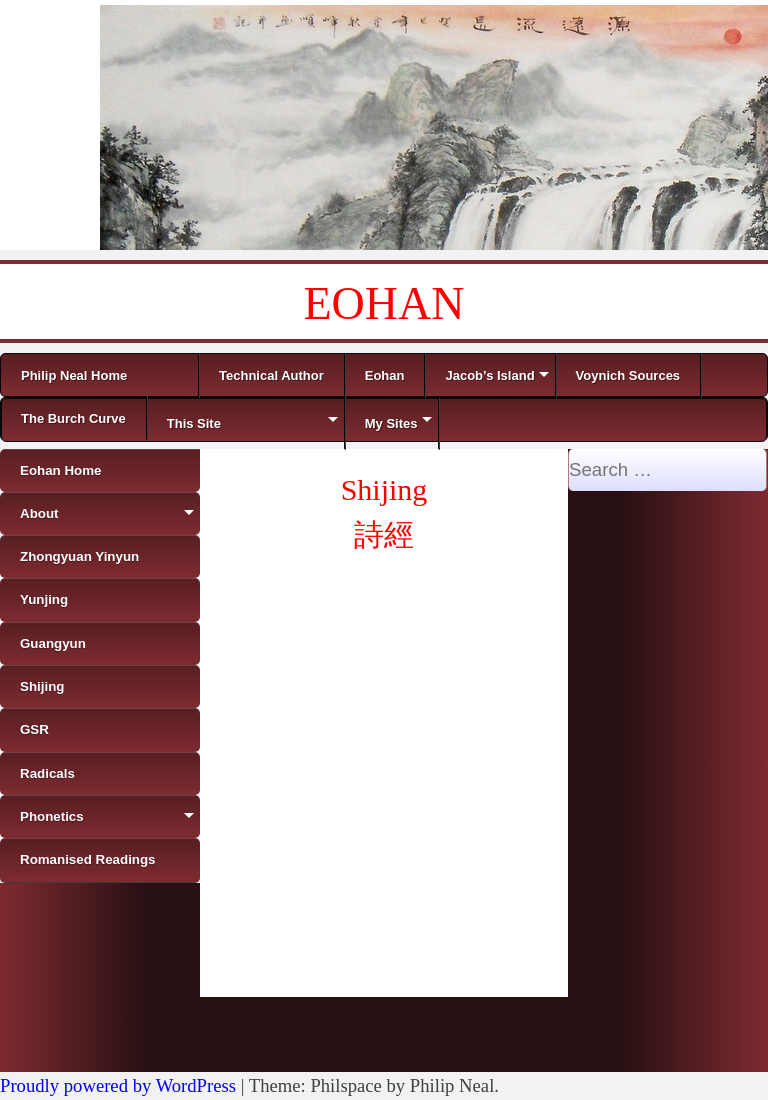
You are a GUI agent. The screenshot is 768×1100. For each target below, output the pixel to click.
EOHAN (384, 303)
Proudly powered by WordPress (118, 1085)
